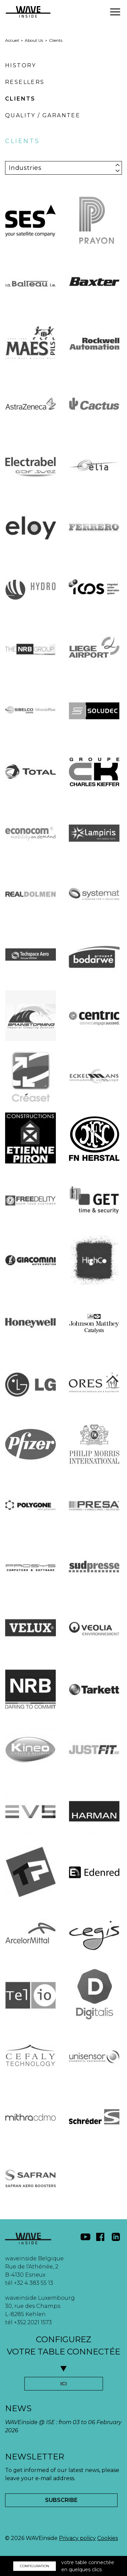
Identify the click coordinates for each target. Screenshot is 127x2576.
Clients (20, 98)
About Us (34, 40)
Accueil (12, 40)
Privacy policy (77, 2538)
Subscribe (61, 2500)
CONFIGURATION (34, 2566)
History (20, 65)
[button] (115, 12)
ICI (63, 2384)
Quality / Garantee (42, 115)
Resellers (25, 82)
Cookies (107, 2538)
